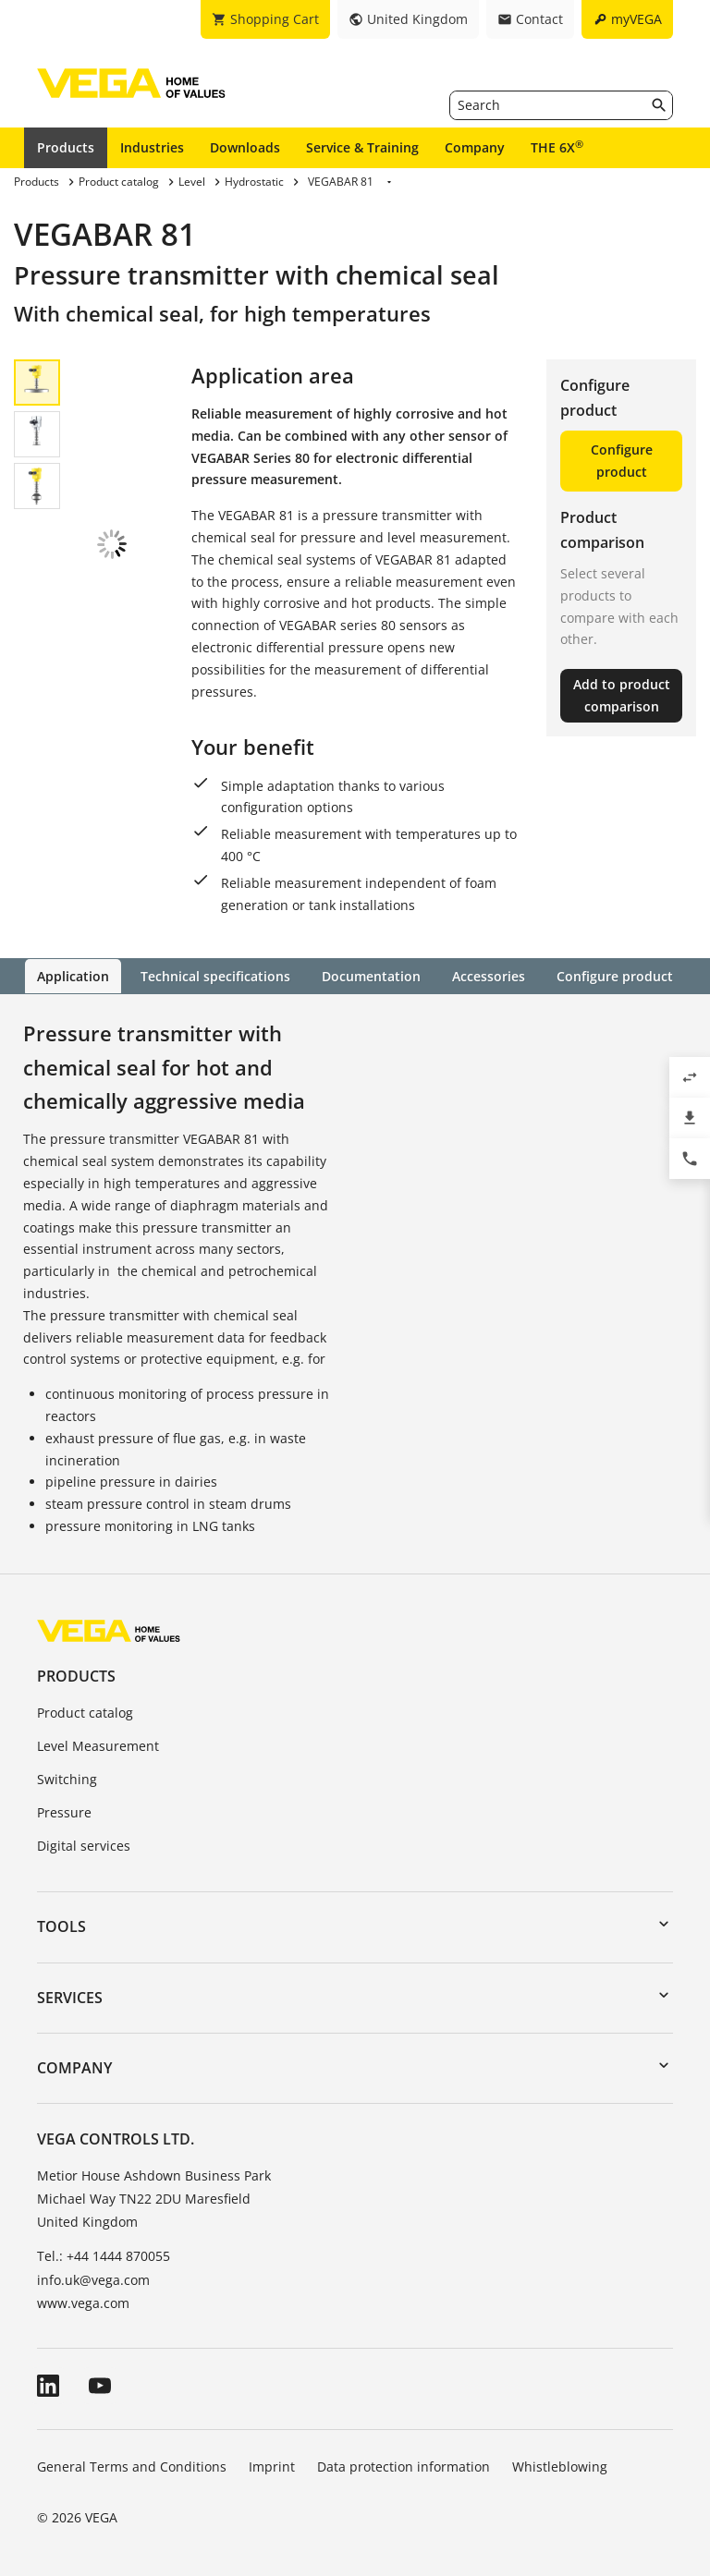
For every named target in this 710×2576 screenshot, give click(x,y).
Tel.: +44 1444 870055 (103, 2255)
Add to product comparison (621, 695)
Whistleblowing (559, 2465)
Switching (67, 1778)
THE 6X (557, 147)
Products (65, 147)
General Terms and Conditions (131, 2465)
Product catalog (85, 1712)
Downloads (245, 147)
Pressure (64, 1811)
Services (70, 1997)
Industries (152, 147)
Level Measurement (98, 1745)
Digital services (83, 1844)
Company (475, 147)
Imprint (272, 2465)
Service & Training (362, 147)
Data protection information (403, 2465)
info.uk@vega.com (93, 2279)
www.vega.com (83, 2302)
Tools (61, 1926)
